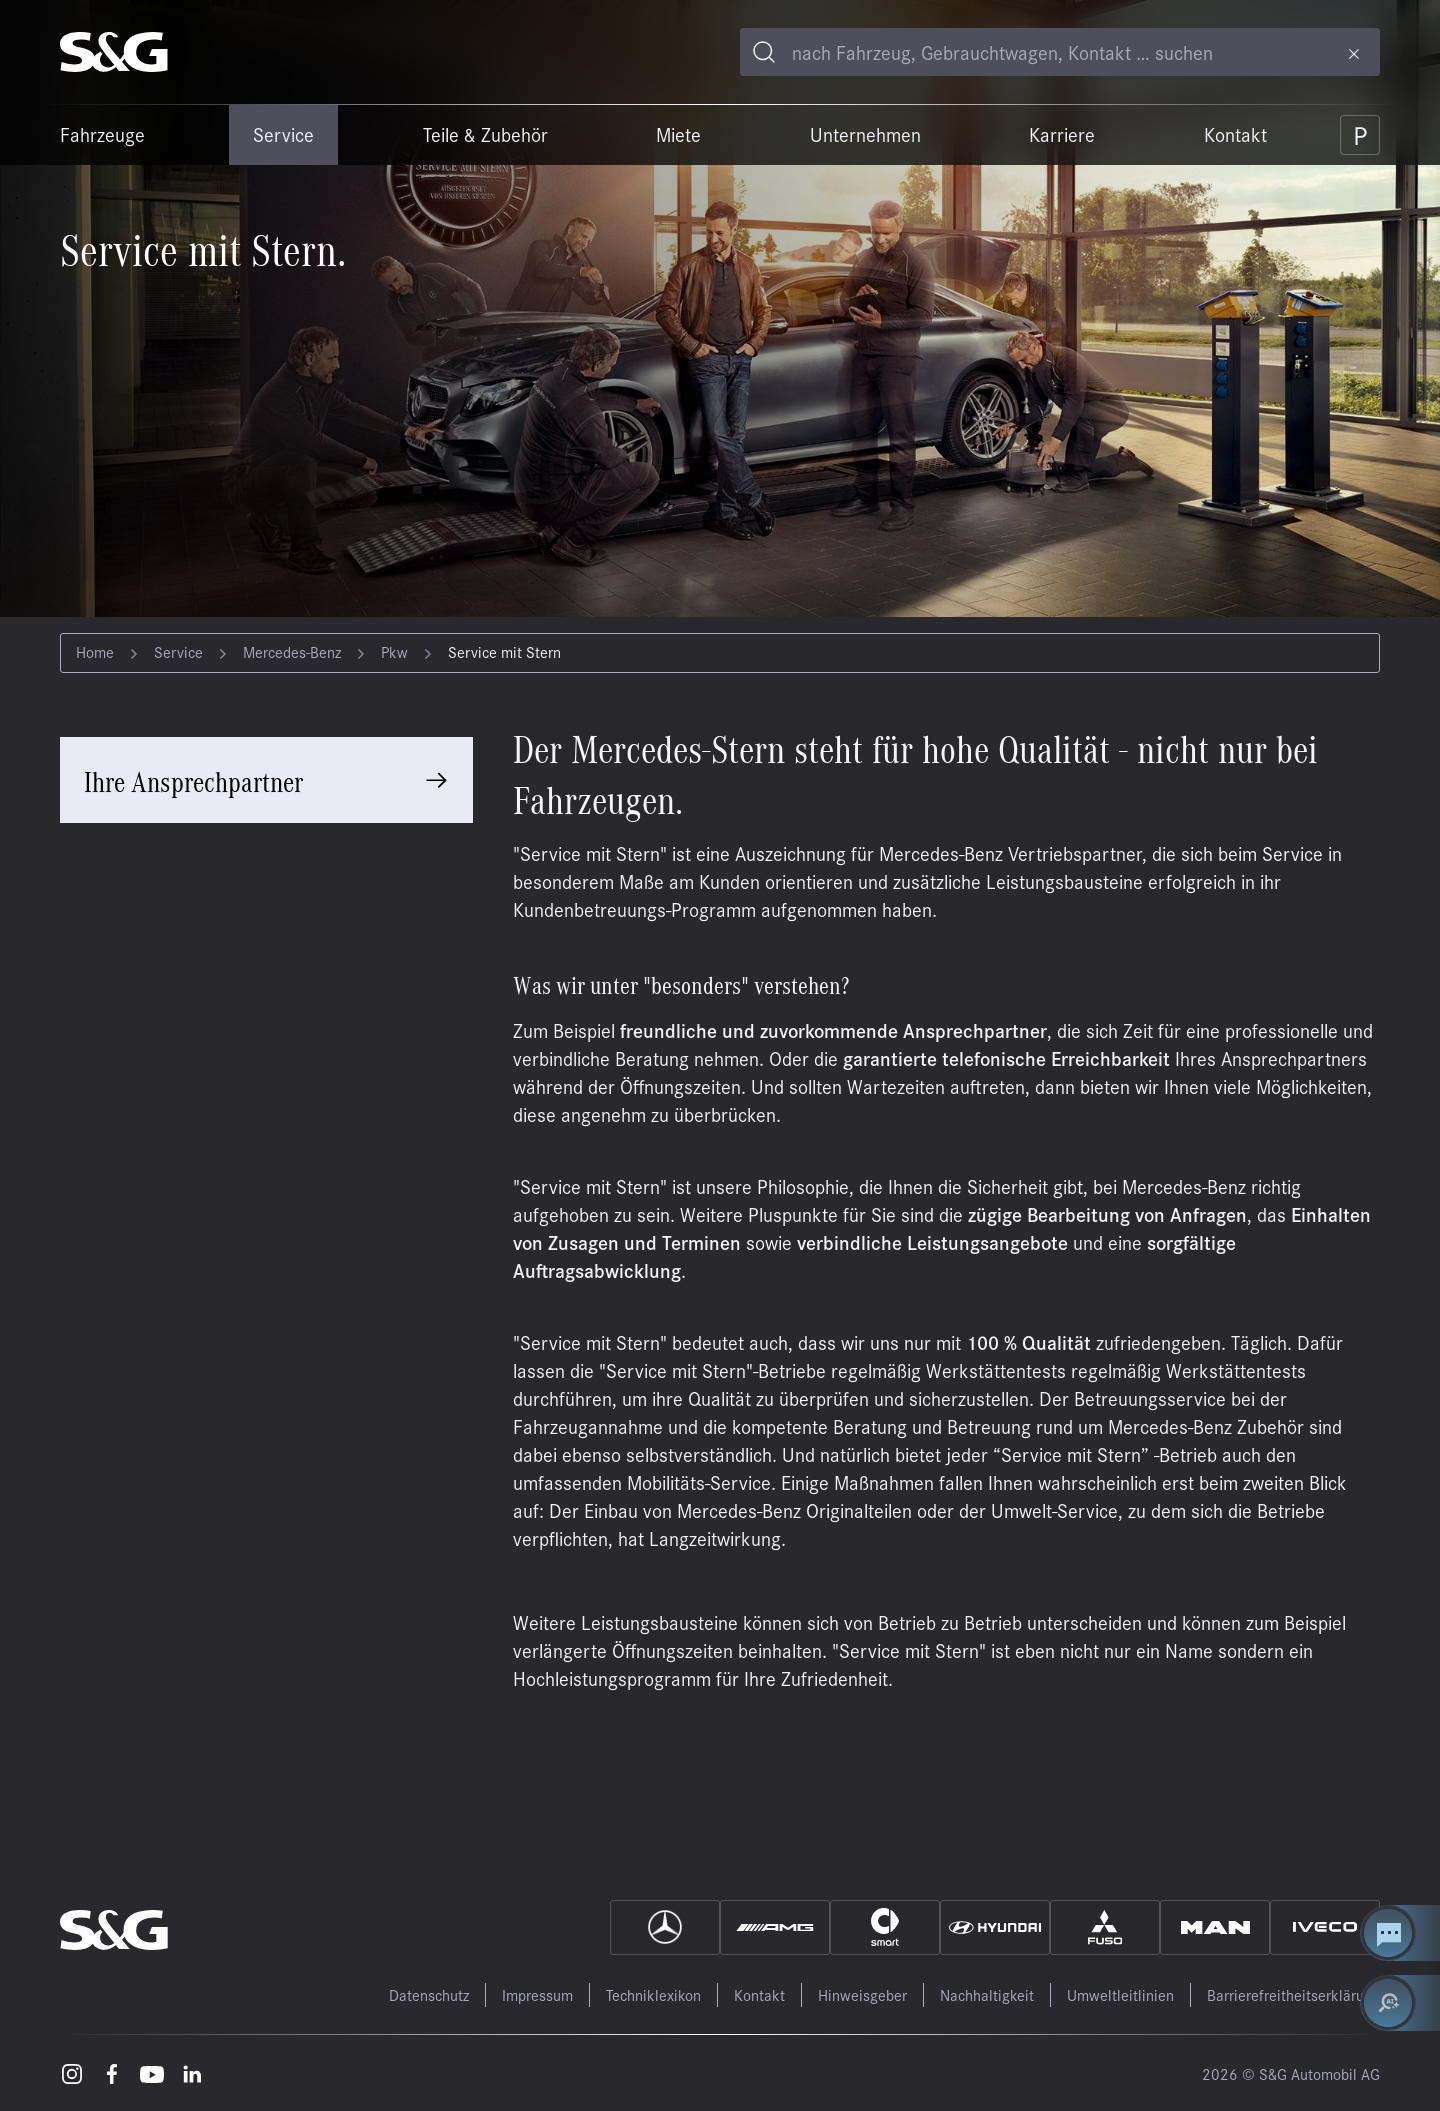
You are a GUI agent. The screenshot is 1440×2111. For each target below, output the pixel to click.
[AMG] (775, 1927)
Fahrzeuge (102, 134)
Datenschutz (429, 1994)
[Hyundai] (995, 1927)
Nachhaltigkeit (987, 1994)
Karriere (1062, 134)
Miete (678, 134)
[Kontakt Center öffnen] (1400, 1933)
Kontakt (1235, 134)
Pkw (394, 651)
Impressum (537, 1994)
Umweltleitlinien (1120, 1994)
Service (283, 134)
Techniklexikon (653, 1994)
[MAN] (1215, 1927)
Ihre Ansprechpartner (193, 780)
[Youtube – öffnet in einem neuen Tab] (152, 2073)
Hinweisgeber (862, 1994)
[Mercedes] (665, 1927)
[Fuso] (1105, 1927)
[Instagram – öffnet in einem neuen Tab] (72, 2073)
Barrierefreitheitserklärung (1293, 1994)
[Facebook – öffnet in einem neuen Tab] (112, 2073)
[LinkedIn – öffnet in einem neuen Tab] (192, 2073)
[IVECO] (1325, 1927)
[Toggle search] (764, 52)
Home (95, 651)
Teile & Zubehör (485, 134)
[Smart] (885, 1927)
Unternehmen (865, 134)
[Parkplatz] (1360, 135)
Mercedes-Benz (292, 651)
